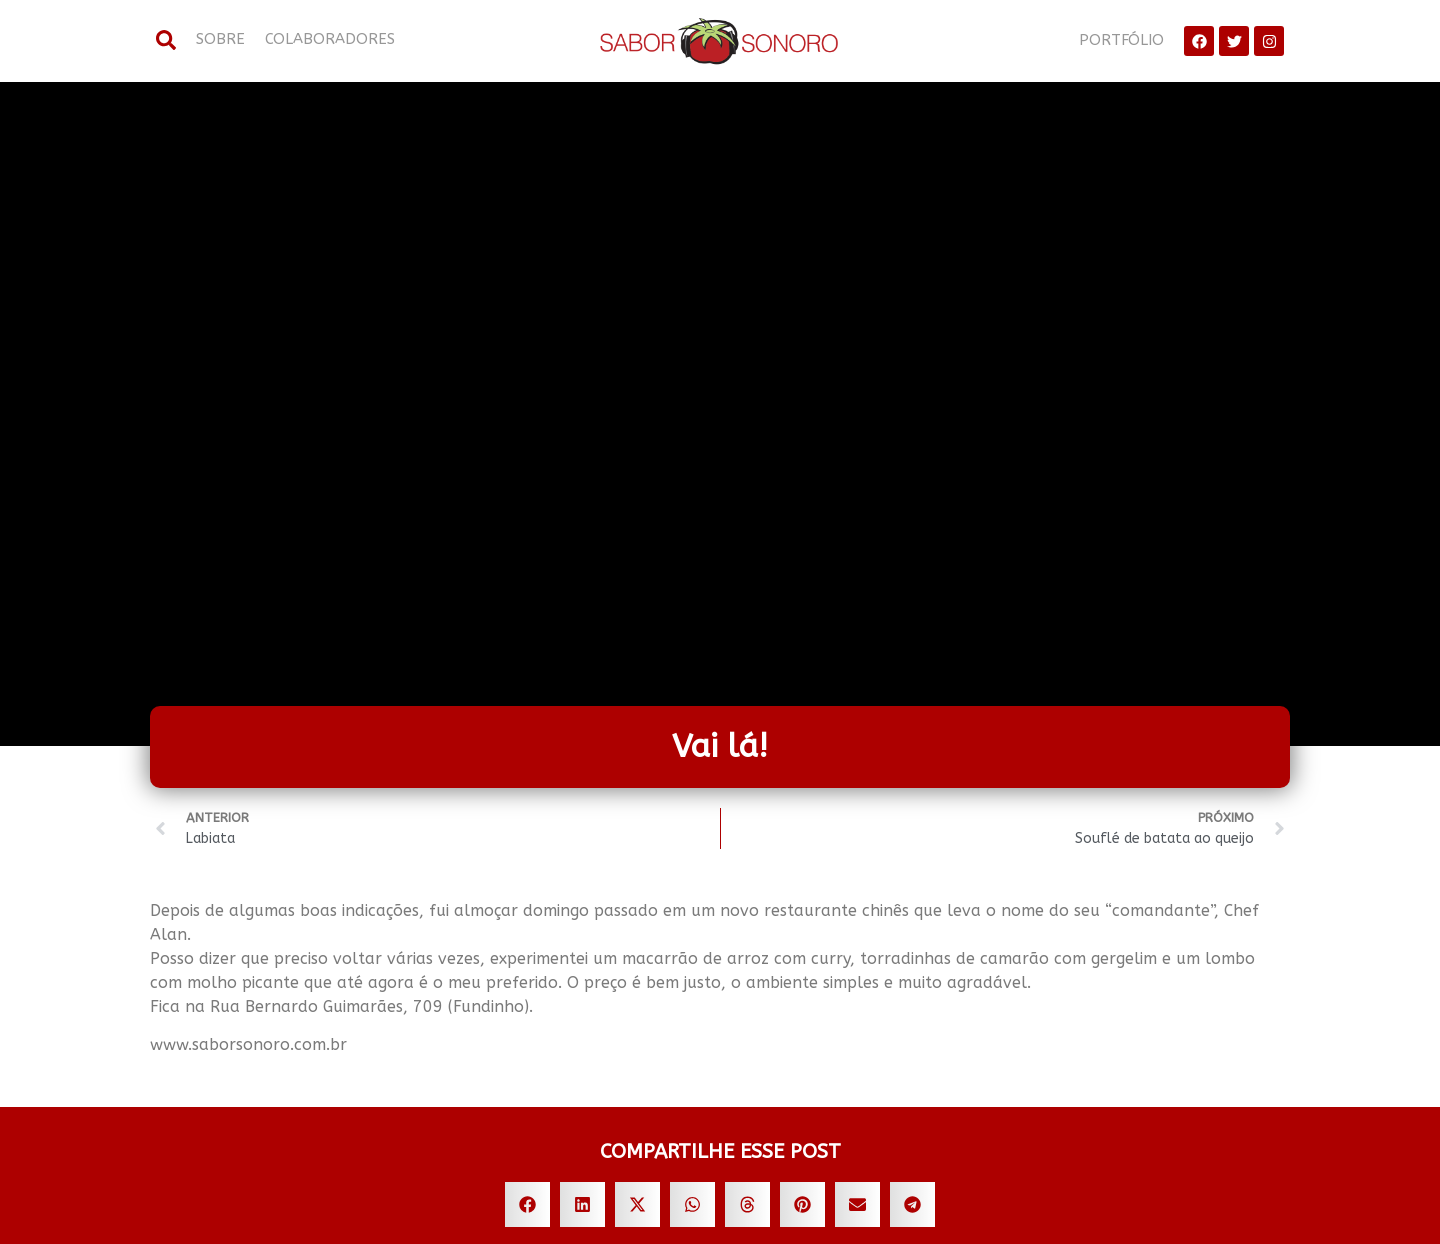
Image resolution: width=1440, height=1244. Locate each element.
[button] (527, 1204)
